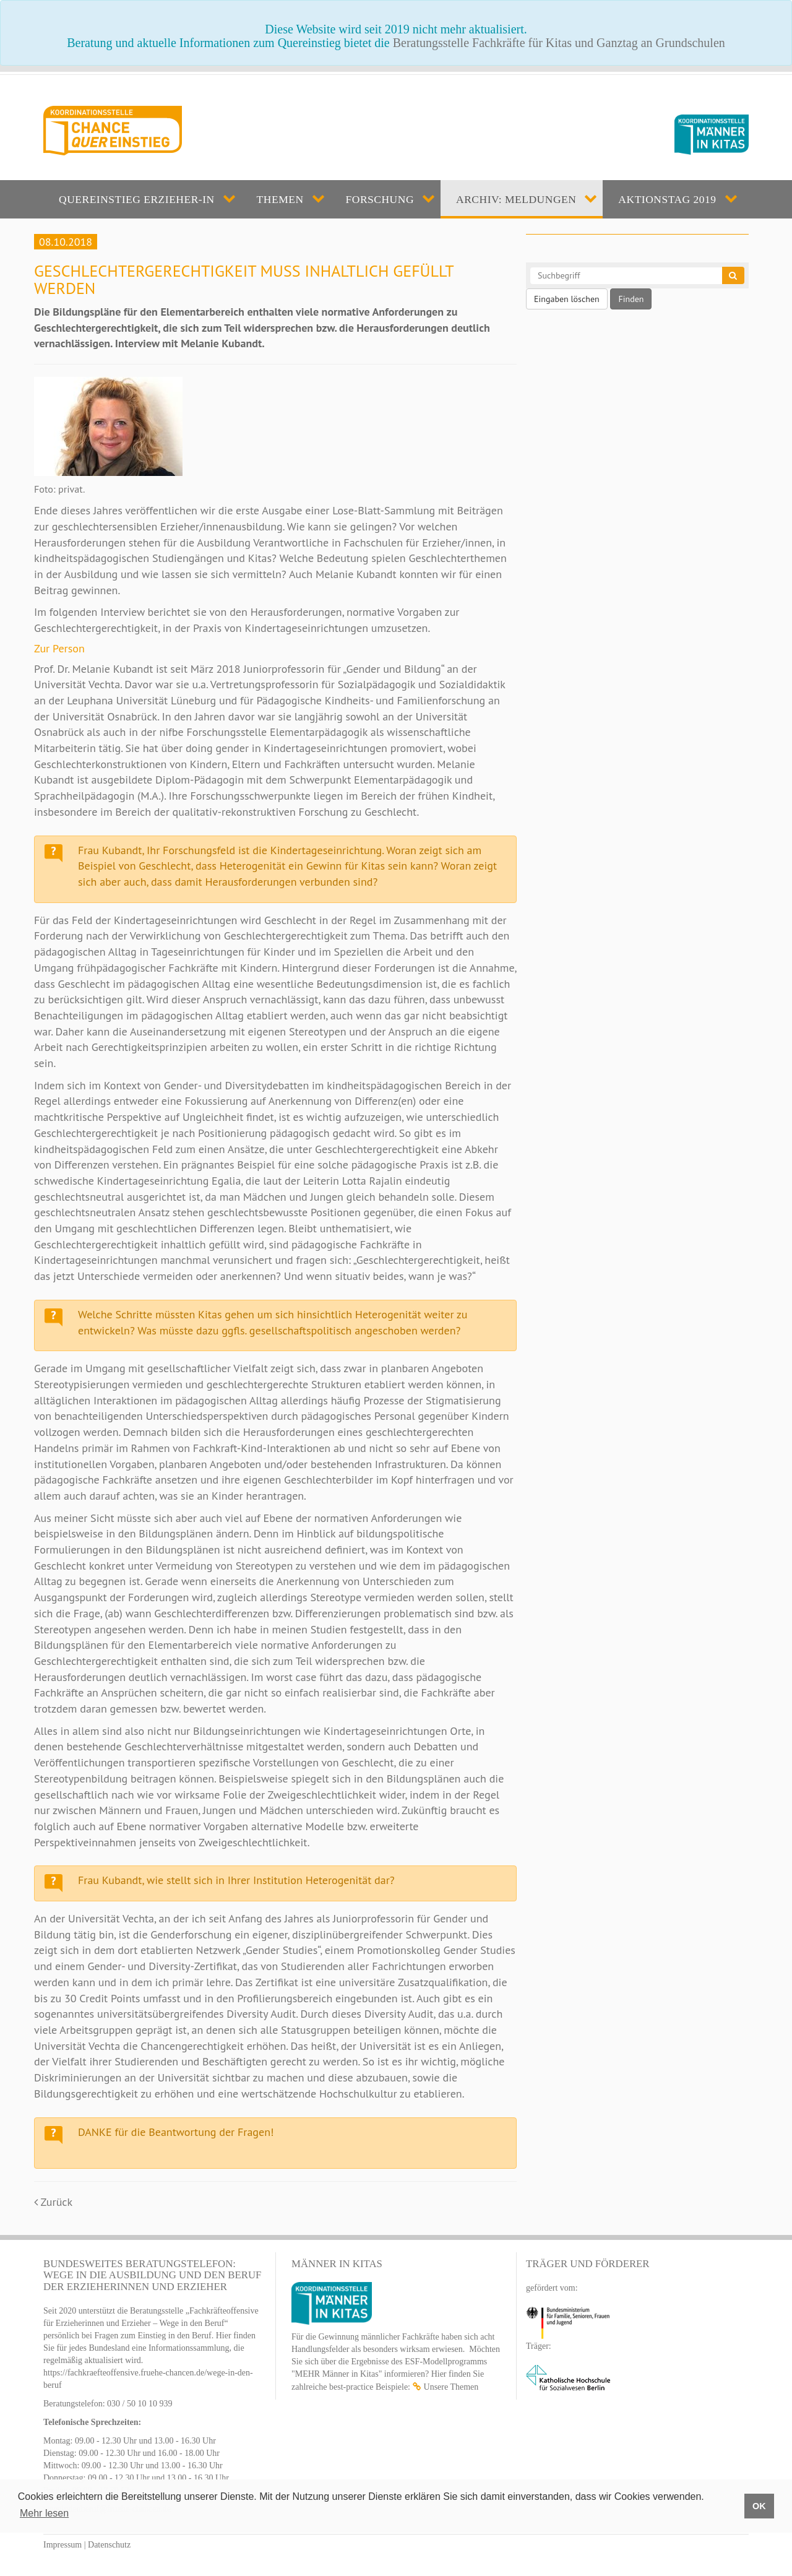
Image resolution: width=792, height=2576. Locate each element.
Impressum (62, 2544)
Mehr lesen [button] (44, 2513)
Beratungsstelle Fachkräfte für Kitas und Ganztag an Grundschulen (559, 43)
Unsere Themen (451, 2387)
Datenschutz (109, 2544)
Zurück (53, 2202)
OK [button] (759, 2506)
